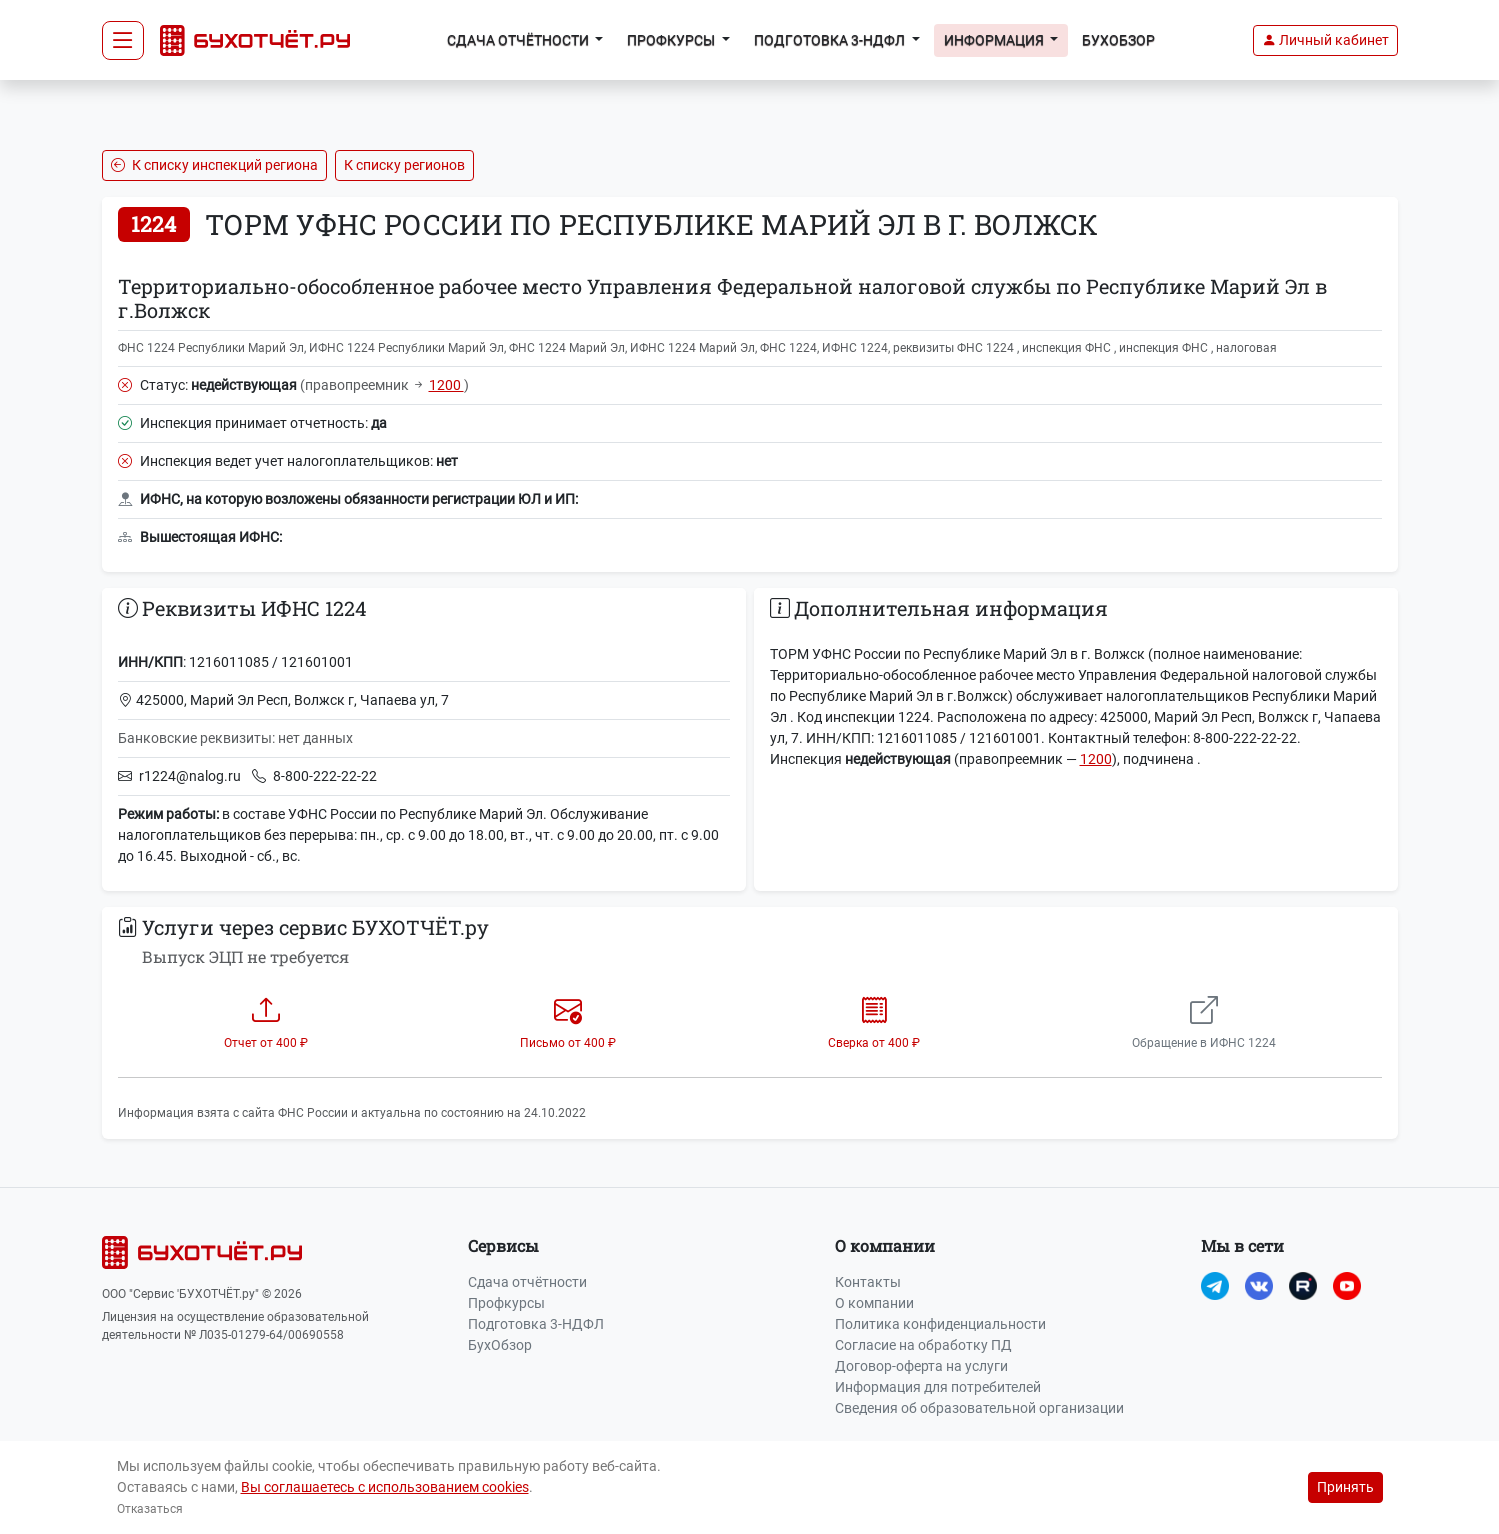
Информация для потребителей (938, 1387)
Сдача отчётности (527, 1282)
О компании (874, 1303)
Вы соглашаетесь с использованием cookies (385, 1487)
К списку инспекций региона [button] (214, 165)
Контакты (868, 1282)
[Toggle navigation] (123, 41)
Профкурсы (506, 1303)
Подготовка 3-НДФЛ (536, 1324)
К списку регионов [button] (404, 165)
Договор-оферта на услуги (921, 1366)
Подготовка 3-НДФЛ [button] (831, 40)
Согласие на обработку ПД (923, 1345)
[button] (1325, 40)
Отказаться (150, 1509)
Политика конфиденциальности (940, 1324)
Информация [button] (995, 40)
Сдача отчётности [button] (519, 40)
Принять (1345, 1487)
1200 (446, 385)
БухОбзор (1118, 40)
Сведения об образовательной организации (979, 1408)
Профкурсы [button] (672, 40)
